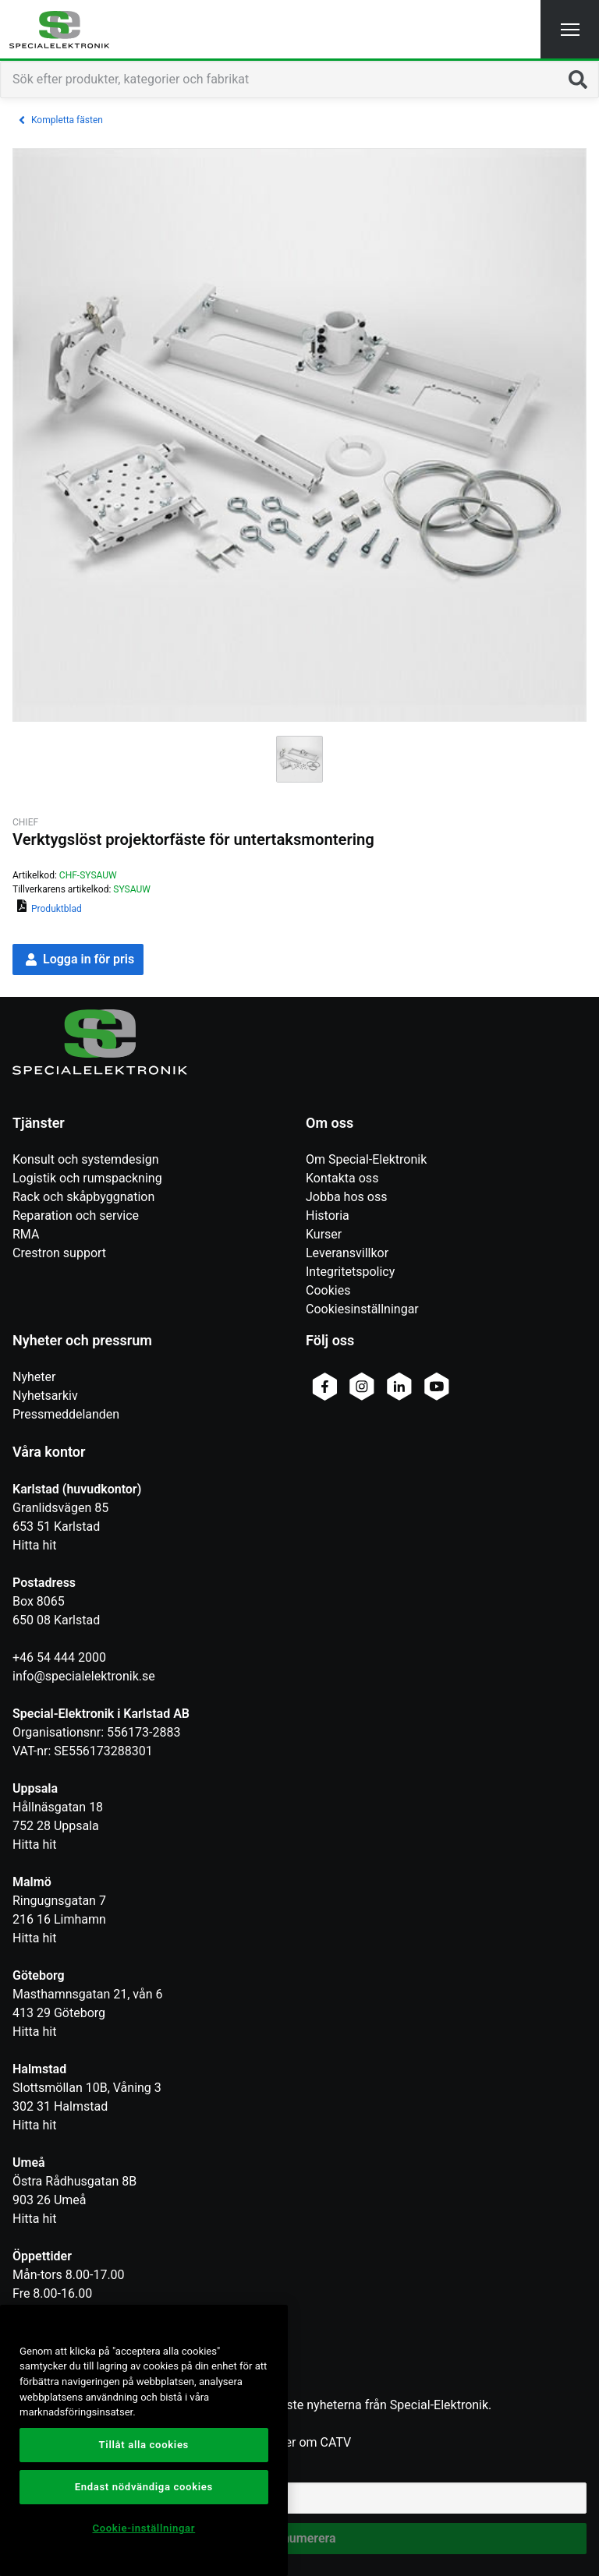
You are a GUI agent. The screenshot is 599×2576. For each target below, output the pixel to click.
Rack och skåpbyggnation (83, 1196)
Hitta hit (34, 1545)
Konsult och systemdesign (85, 1159)
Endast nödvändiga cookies (144, 2487)
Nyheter (33, 1376)
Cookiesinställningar (362, 1309)
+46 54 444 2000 (59, 1657)
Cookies (328, 1290)
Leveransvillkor (347, 1253)
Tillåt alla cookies (144, 2445)
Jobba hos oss (346, 1196)
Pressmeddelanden (65, 1414)
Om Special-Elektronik (366, 1159)
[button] (570, 29)
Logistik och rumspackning (87, 1178)
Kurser (324, 1234)
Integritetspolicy (350, 1271)
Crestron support (59, 1253)
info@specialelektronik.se (83, 1676)
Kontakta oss (342, 1178)
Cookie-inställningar (143, 2528)
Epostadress (47, 2470)
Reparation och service (75, 1215)
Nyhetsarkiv (45, 1395)
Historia (327, 1215)
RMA (25, 1234)
